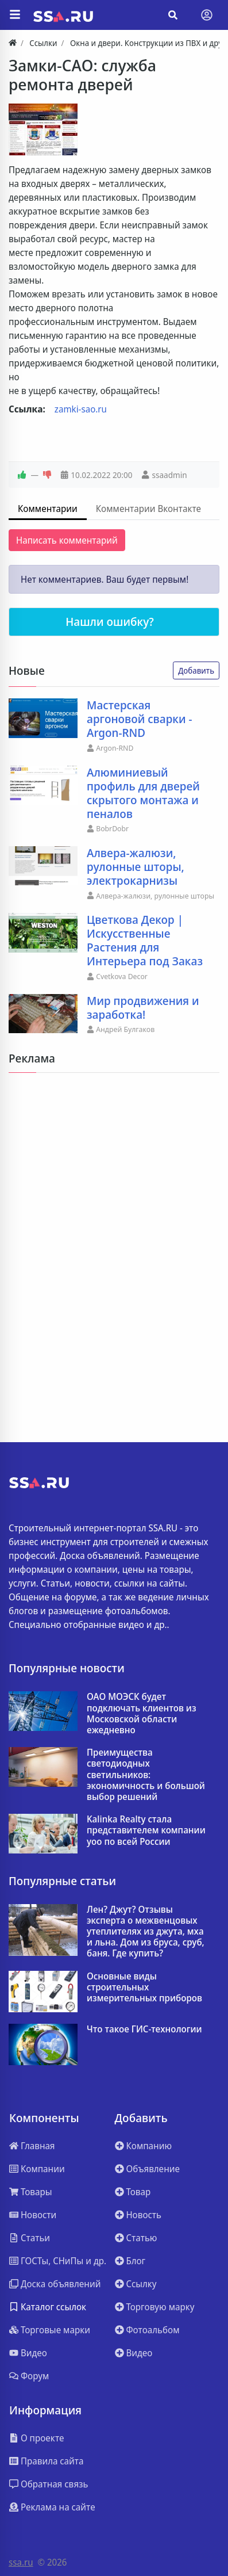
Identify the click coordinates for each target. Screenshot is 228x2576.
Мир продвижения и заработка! (143, 1008)
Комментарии (48, 508)
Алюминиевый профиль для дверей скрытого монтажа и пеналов (143, 793)
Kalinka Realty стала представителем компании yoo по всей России (146, 1830)
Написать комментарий (67, 540)
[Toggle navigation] (206, 15)
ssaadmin (169, 474)
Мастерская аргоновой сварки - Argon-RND (139, 719)
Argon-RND (114, 748)
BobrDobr (112, 828)
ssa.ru (21, 2562)
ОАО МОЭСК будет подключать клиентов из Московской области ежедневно (141, 1713)
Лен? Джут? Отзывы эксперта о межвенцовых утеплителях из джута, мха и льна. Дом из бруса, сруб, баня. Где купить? (145, 1931)
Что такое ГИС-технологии (144, 2029)
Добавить (196, 670)
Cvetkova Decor (122, 976)
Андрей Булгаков (125, 1029)
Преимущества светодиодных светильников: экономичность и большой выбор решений (146, 1774)
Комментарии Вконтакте (148, 508)
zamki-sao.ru (81, 409)
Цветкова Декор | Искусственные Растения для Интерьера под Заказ (145, 940)
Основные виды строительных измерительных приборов (144, 1987)
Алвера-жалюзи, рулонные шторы (155, 895)
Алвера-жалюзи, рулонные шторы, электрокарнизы (135, 867)
